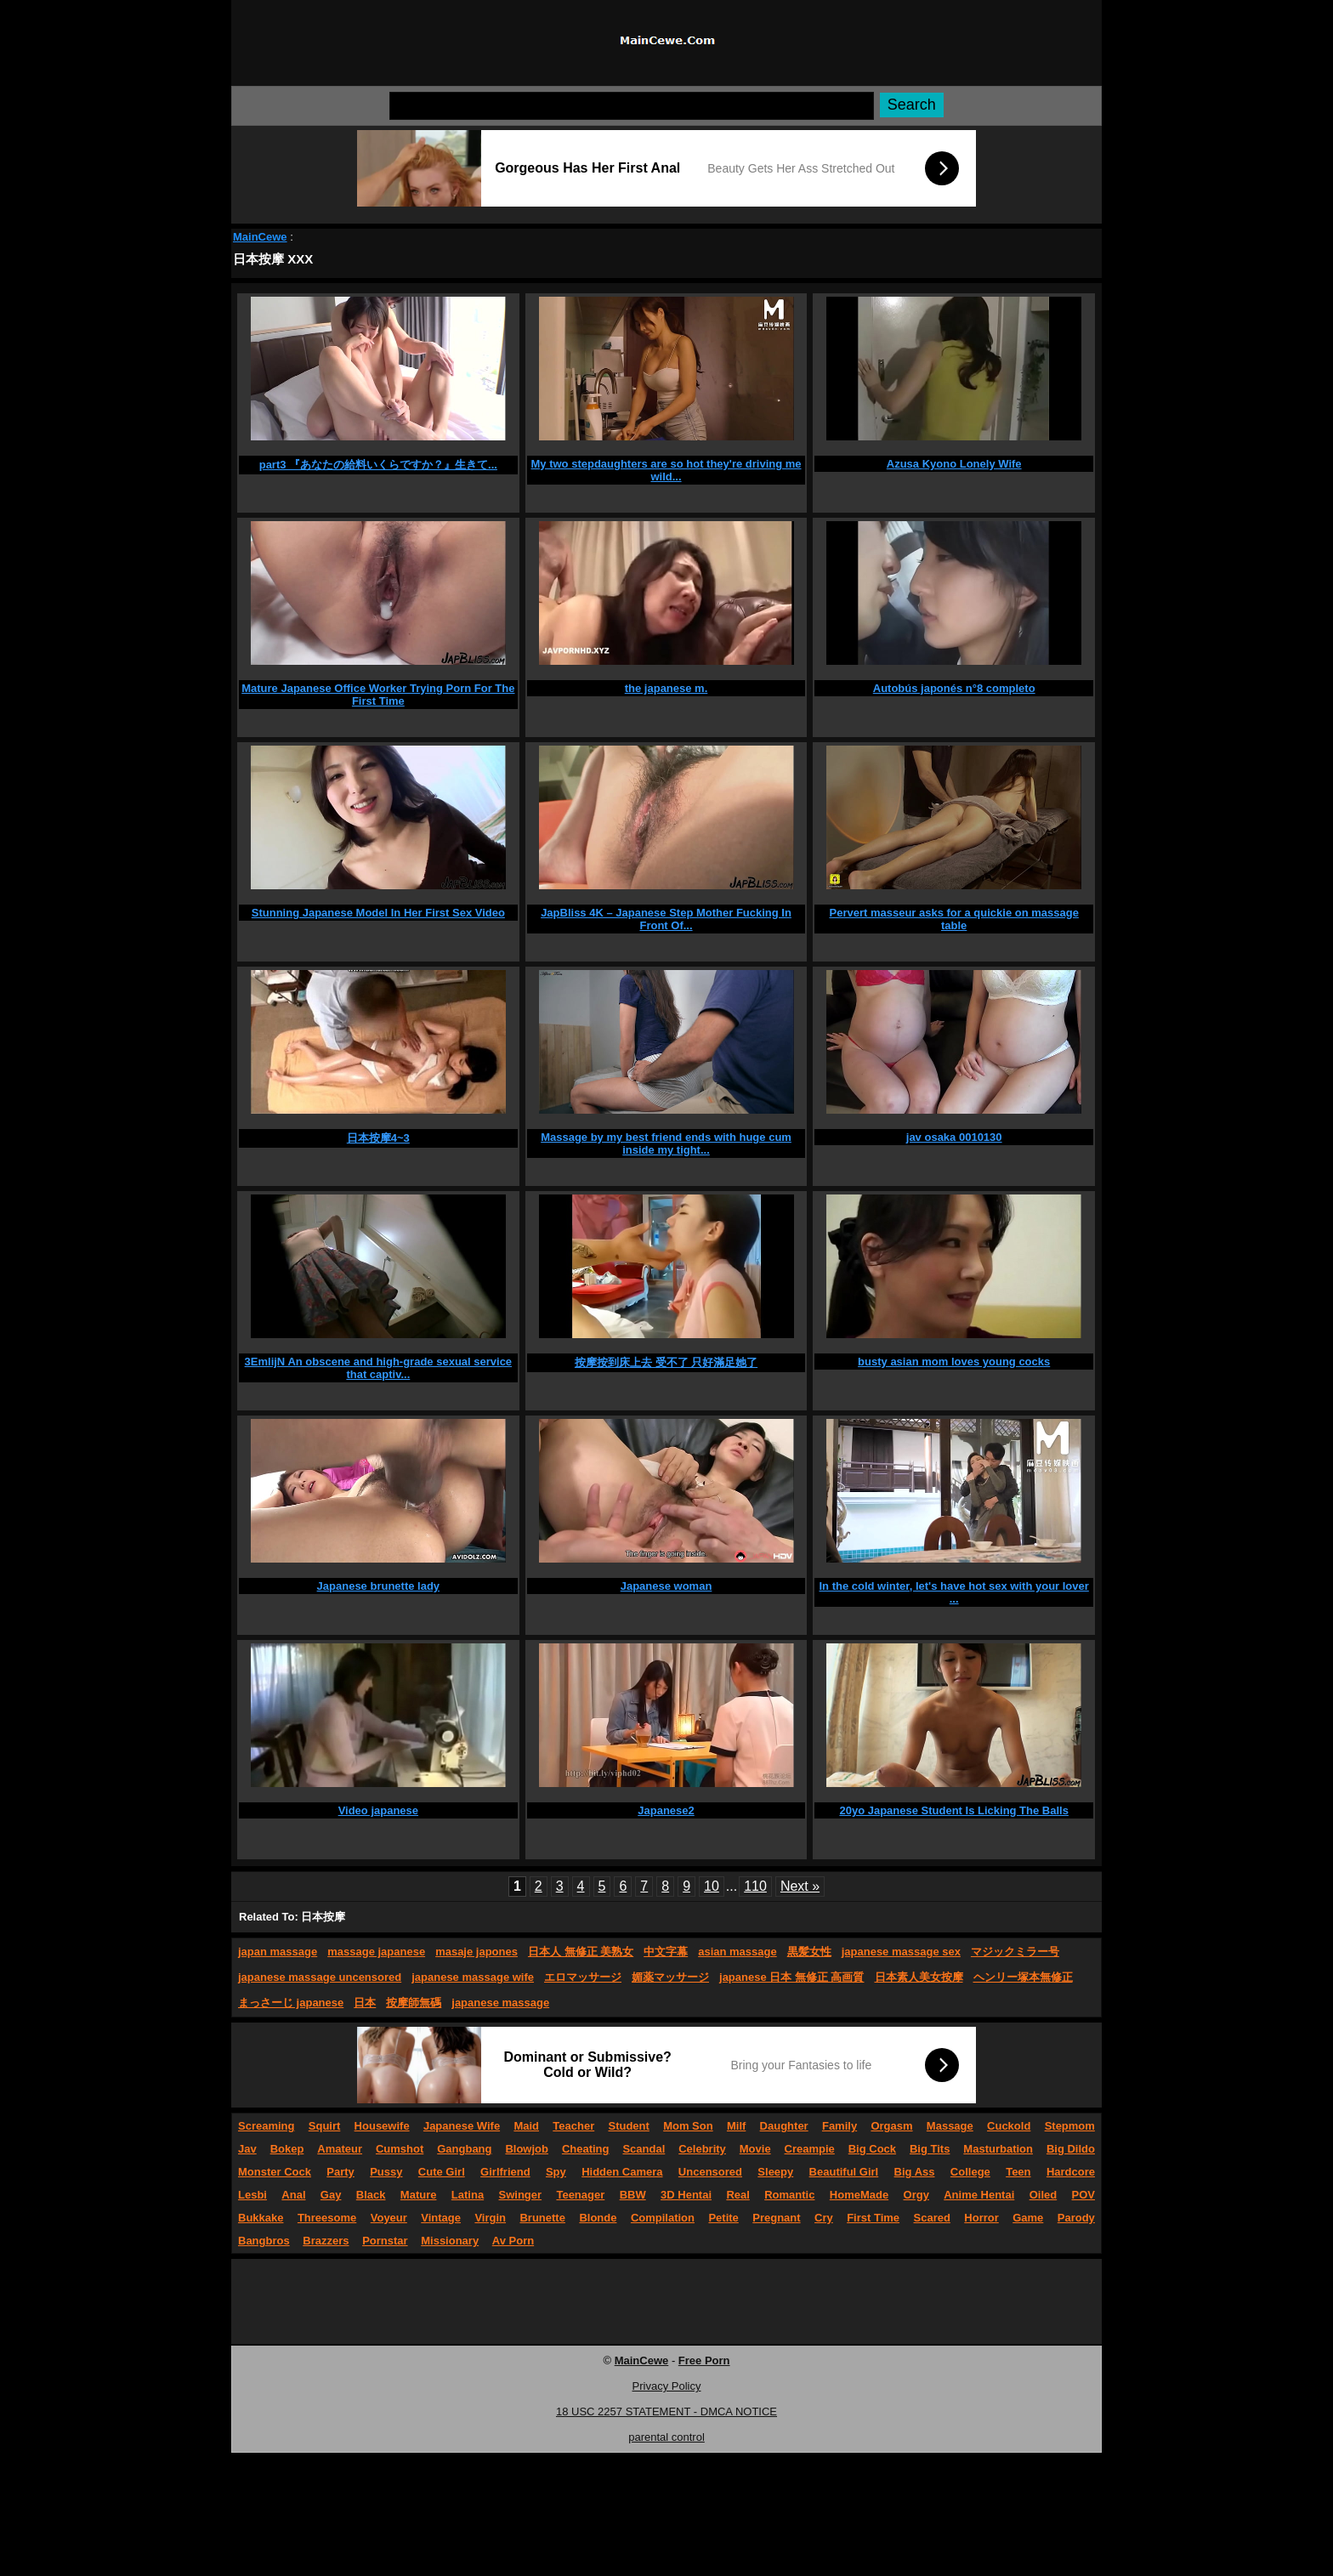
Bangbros (264, 2240)
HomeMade (859, 2194)
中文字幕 (666, 1951)
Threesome (327, 2217)
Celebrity (702, 2148)
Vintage (441, 2217)
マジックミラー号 (1015, 1951)
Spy (556, 2171)
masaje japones (476, 1951)
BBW (633, 2194)
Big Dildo (1071, 2148)
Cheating (586, 2148)
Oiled (1044, 2194)
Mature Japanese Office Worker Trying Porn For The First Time (377, 694)
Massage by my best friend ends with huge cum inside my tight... (666, 1143)
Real (737, 2194)
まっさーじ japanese (290, 2002)
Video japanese (378, 1810)
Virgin (490, 2217)
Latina (467, 2194)
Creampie (810, 2148)
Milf (736, 2125)
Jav (247, 2148)
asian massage (737, 1951)
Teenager (580, 2194)
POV (1083, 2194)
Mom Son (688, 2125)
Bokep (287, 2148)
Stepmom (1070, 2125)
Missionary (450, 2240)
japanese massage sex (901, 1951)
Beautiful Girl (844, 2171)
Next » (800, 1886)
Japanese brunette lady (378, 1586)
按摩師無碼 (413, 2002)
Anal (293, 2194)
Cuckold (1008, 2125)
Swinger (520, 2194)
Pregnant (776, 2217)
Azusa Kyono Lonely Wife (954, 463)
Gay (331, 2194)
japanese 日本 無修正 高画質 (791, 1977)
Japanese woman (666, 1586)
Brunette (541, 2217)
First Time (873, 2217)
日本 (365, 2002)
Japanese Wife (461, 2125)
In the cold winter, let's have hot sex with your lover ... (954, 1592)
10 (711, 1886)
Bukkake (260, 2217)
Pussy (386, 2171)
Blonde (597, 2217)
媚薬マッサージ (670, 1977)
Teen (1018, 2171)
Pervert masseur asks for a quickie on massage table (953, 919)
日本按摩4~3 (378, 1138)
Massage (950, 2125)
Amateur (339, 2148)
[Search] (631, 106)
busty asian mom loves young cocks (954, 1361)
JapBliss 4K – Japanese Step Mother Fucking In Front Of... (666, 919)
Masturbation (998, 2148)
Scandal (643, 2148)
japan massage (277, 1951)
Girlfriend (505, 2171)
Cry (823, 2217)
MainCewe (260, 236)
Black (371, 2194)
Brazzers (326, 2240)
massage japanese (376, 1951)
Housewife (382, 2125)
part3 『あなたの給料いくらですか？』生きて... (378, 464)
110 (755, 1886)
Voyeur (389, 2217)
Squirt (325, 2125)
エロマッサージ (582, 1977)
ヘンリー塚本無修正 (1023, 1977)
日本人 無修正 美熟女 (580, 1951)
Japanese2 (666, 1810)
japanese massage (500, 2002)
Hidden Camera (621, 2171)
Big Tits (930, 2148)
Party (340, 2171)
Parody (1076, 2217)
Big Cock (872, 2148)
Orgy (916, 2194)
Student (628, 2125)
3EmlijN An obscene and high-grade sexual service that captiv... (379, 1368)
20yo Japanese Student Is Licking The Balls (953, 1810)
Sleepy (775, 2171)
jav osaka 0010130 (954, 1137)
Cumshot (399, 2148)
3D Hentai (686, 2194)
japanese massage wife (472, 1977)
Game (1028, 2217)
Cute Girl (441, 2171)
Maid (526, 2125)
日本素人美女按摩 (919, 1977)
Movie (755, 2148)
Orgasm (891, 2125)
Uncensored (710, 2171)
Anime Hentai (979, 2194)
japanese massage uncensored (319, 1977)
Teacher (573, 2125)
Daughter (784, 2125)
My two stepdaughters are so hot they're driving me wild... (665, 470)
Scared (932, 2217)
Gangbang (464, 2148)
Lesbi (252, 2194)
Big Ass (914, 2171)
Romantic (789, 2194)
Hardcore (1071, 2171)
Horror (981, 2217)
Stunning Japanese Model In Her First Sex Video (378, 912)
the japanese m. (666, 688)
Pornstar (384, 2240)
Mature (418, 2194)
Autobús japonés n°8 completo (954, 688)
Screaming (266, 2125)
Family (839, 2125)
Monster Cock (274, 2171)
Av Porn (513, 2240)
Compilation (663, 2217)
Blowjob (526, 2148)
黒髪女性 (809, 1951)
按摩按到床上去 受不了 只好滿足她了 (666, 1362)
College (970, 2171)
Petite (723, 2217)
